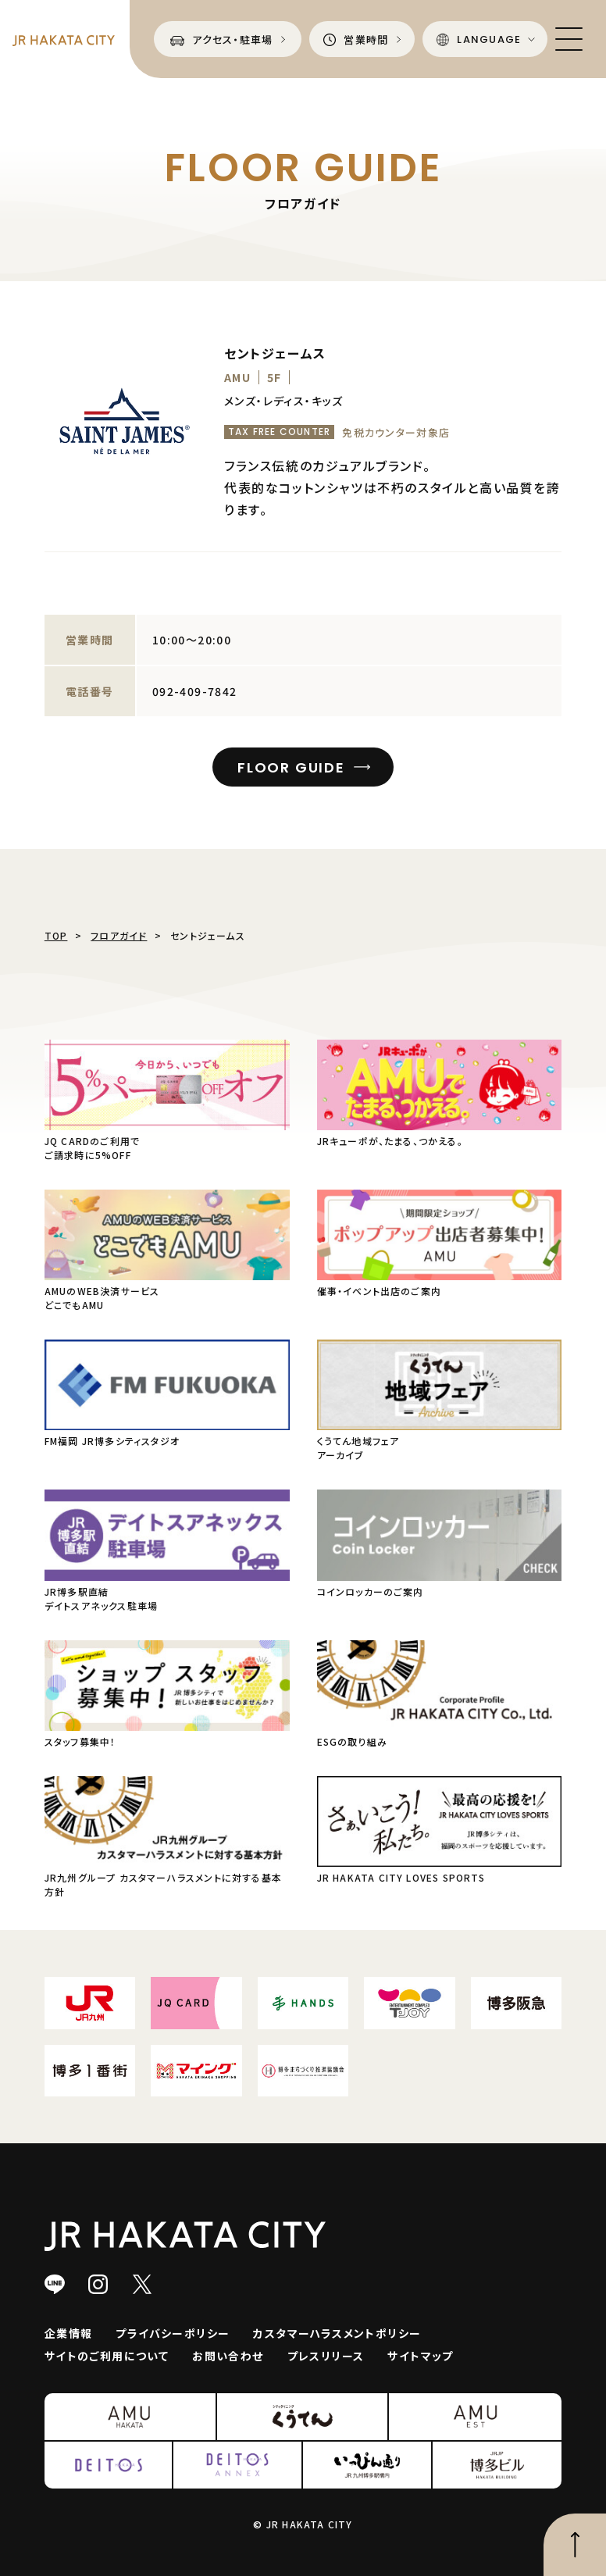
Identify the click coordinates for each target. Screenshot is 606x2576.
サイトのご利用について (107, 2356)
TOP (56, 935)
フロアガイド (119, 935)
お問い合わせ (227, 2356)
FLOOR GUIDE (291, 767)
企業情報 (69, 2333)
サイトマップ (420, 2356)
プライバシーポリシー (173, 2333)
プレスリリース (326, 2356)
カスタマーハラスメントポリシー (337, 2333)
